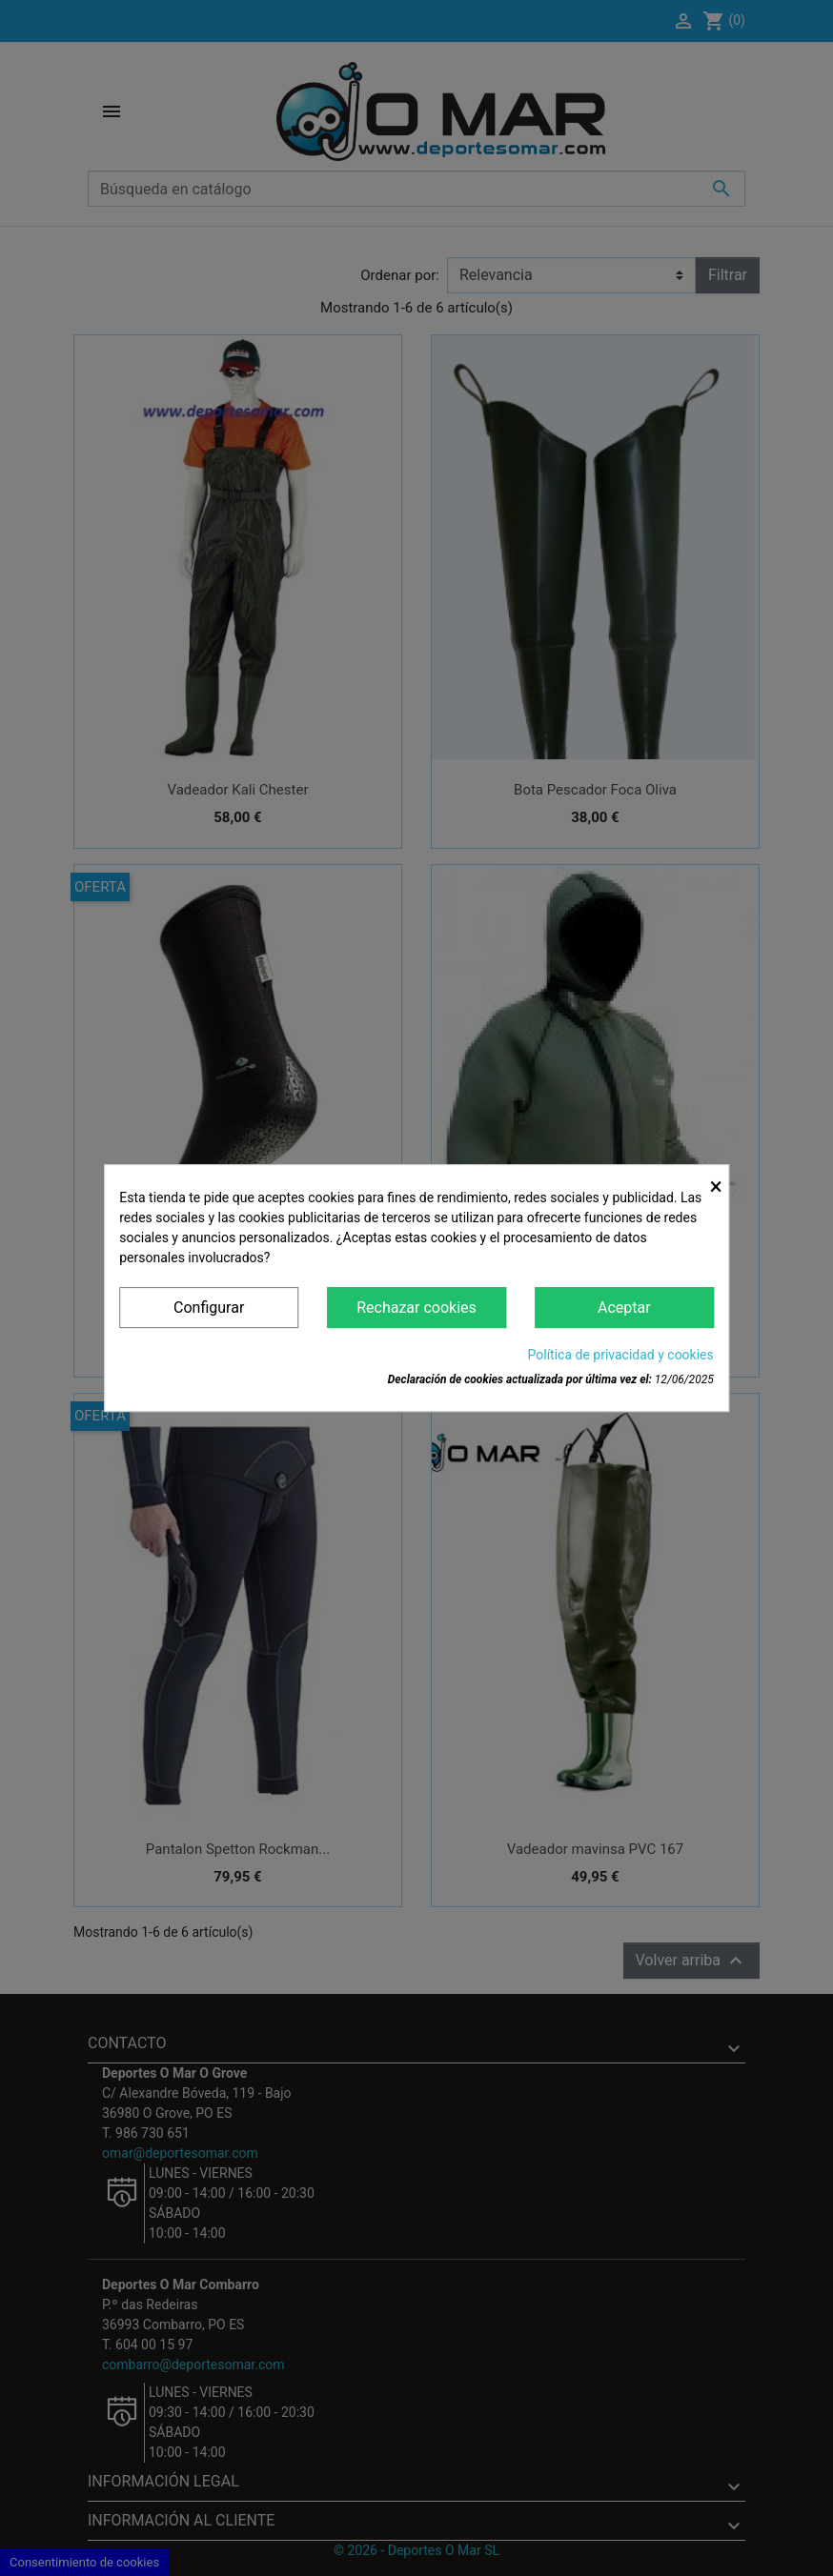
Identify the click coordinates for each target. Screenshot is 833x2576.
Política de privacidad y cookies (621, 1354)
